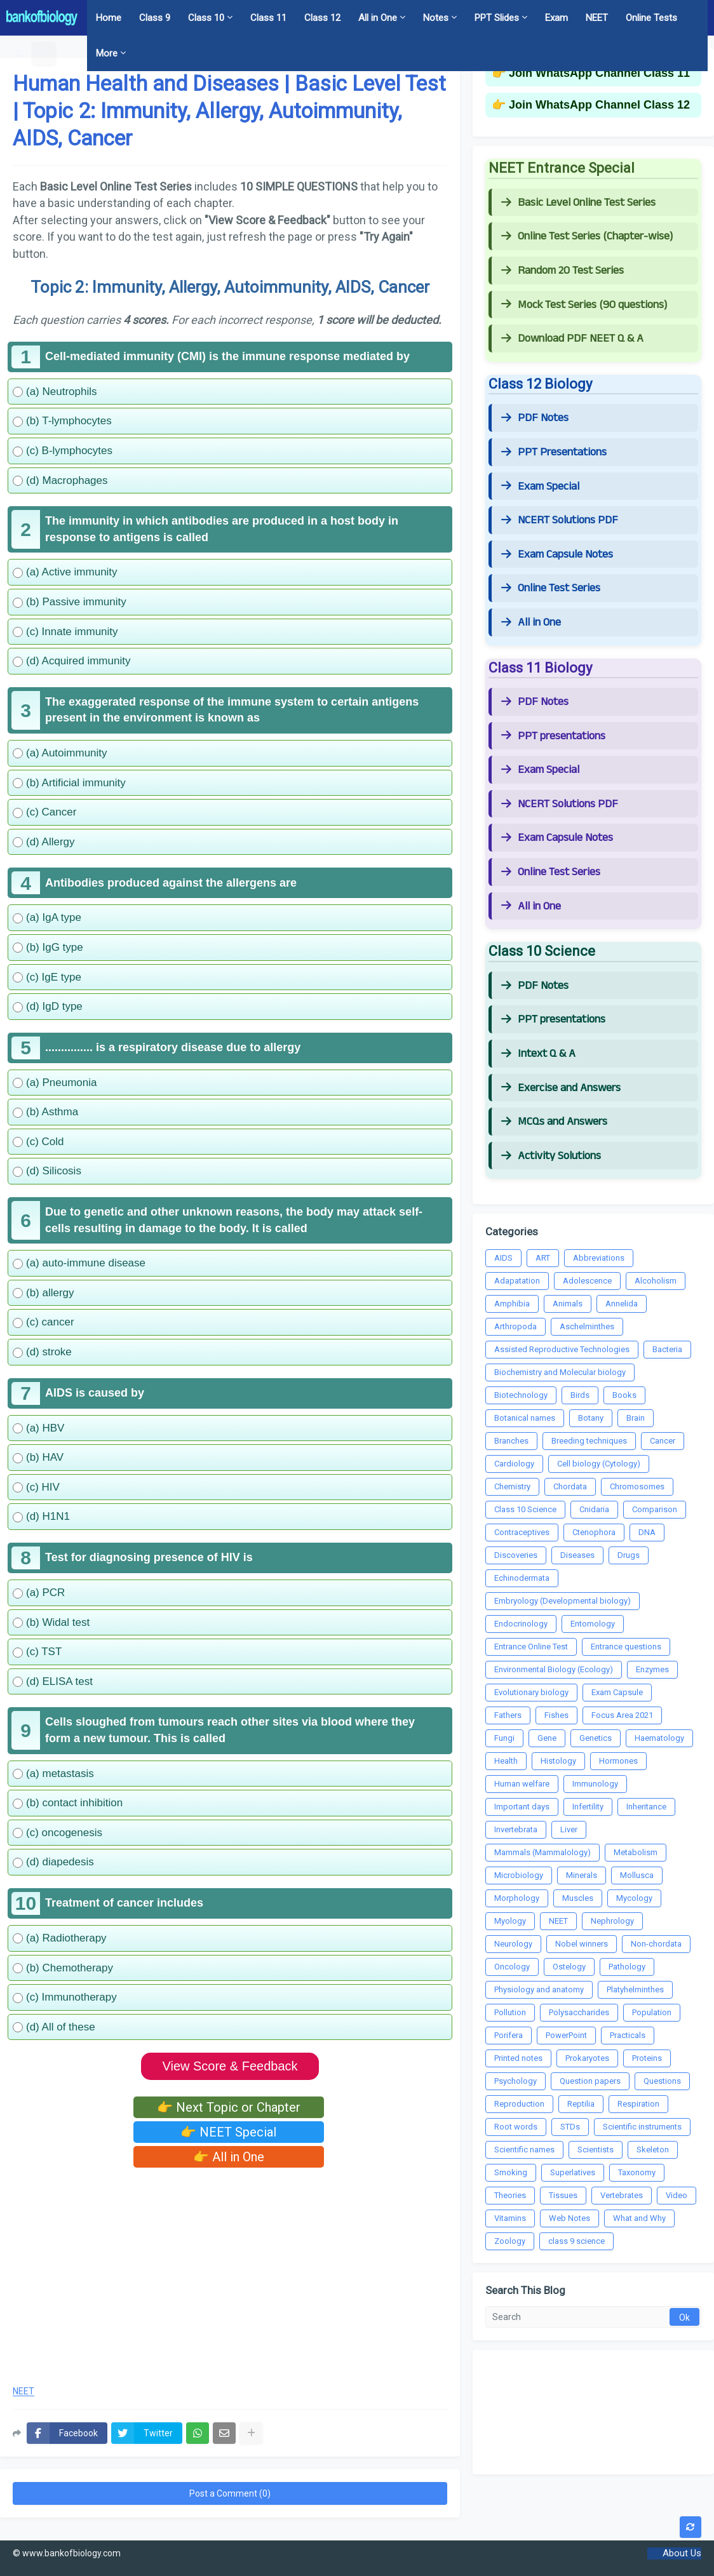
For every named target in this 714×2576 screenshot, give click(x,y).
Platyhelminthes (635, 1989)
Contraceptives (521, 1532)
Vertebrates (621, 2195)
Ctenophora (594, 1532)
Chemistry (512, 1486)
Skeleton (653, 2149)
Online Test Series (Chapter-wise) (587, 236)
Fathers (508, 1715)
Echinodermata (521, 1578)
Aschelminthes (587, 1326)
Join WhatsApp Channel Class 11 (599, 73)
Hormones (618, 1761)
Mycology (634, 1898)
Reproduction (519, 2104)
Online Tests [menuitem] (651, 17)
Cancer (662, 1441)
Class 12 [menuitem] (322, 17)
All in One (531, 622)
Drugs (628, 1555)
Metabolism (635, 1852)
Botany (590, 1418)
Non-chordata (656, 1944)
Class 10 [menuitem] (206, 17)
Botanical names (524, 1418)
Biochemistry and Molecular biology (560, 1372)
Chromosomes (637, 1486)
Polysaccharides (579, 2012)
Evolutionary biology (531, 1692)
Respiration (638, 2104)
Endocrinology (521, 1623)
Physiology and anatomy (539, 1989)
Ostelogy (569, 1966)
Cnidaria (594, 1509)
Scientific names (524, 2149)
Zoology (509, 2241)
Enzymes (652, 1669)
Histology (558, 1761)
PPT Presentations (554, 452)
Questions (662, 2081)
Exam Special (540, 486)
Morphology (516, 1898)
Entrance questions (626, 1646)
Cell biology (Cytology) (598, 1463)
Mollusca (637, 1875)
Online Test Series (550, 588)
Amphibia (512, 1303)
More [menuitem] (107, 53)
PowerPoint (566, 2035)
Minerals (581, 1875)
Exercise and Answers (561, 1088)
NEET (23, 2391)
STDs (570, 2126)
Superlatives (572, 2172)
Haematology (659, 1738)
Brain (635, 1418)
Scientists (595, 2149)
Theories (510, 2195)
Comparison (654, 1509)
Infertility (587, 1806)
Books (624, 1395)
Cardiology (514, 1463)
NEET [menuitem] (597, 17)
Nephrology (612, 1921)
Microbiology (518, 1875)
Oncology (512, 1966)
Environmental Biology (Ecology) (553, 1669)
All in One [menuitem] (377, 17)
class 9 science (576, 2241)
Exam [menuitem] (556, 17)
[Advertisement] (230, 2272)
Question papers (590, 2081)
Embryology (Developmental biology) (562, 1601)
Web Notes (569, 2218)
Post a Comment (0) (230, 2493)
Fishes (556, 1715)
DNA (647, 1532)
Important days (521, 1806)
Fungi (504, 1738)
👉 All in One (228, 2156)
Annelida (621, 1303)
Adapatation (517, 1280)
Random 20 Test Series (562, 270)
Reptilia (581, 2104)
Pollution (510, 2012)
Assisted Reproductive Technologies (562, 1349)
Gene (546, 1738)
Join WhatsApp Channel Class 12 (599, 104)
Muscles (577, 1898)
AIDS (503, 1258)
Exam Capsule (617, 1692)
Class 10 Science (525, 1509)
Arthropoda (515, 1326)
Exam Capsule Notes (557, 554)
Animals (568, 1303)
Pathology (627, 1966)
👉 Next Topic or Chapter (228, 2107)
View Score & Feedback (229, 2066)
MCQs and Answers (554, 1121)
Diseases (577, 1555)
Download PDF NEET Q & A (572, 338)
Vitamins (510, 2218)
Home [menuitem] (108, 17)
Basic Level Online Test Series (578, 202)
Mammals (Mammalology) (542, 1852)
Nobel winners (581, 1944)
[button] (19, 53)
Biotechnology (521, 1395)
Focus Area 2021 (622, 1715)
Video (676, 2195)
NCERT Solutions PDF (559, 520)
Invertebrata (515, 1829)
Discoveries (515, 1555)
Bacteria (667, 1349)
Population (651, 2012)
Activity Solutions (551, 1156)
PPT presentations (553, 736)
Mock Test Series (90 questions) (584, 305)
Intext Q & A (538, 1053)
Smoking (510, 2172)
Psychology (515, 2081)
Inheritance (646, 1806)
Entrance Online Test (531, 1646)
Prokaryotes (587, 2058)
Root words (515, 2126)
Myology (510, 1921)
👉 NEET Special (228, 2132)
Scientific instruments (642, 2126)
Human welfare (521, 1783)
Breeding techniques (589, 1441)
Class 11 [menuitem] (268, 17)
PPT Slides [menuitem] (497, 17)
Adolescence (587, 1280)
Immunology (595, 1783)
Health (506, 1761)
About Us (682, 2553)
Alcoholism (656, 1280)
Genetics (595, 1738)
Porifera (508, 2035)
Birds (579, 1395)
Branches (511, 1441)
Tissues (563, 2195)
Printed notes (518, 2058)
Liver (568, 1829)
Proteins (647, 2058)
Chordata (570, 1486)
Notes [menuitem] (435, 17)
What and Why (639, 2218)
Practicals (627, 2035)
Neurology (513, 1944)
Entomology (592, 1623)
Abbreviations (598, 1258)
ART (543, 1258)
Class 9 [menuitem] (154, 17)
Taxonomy (637, 2172)
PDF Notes (535, 418)
